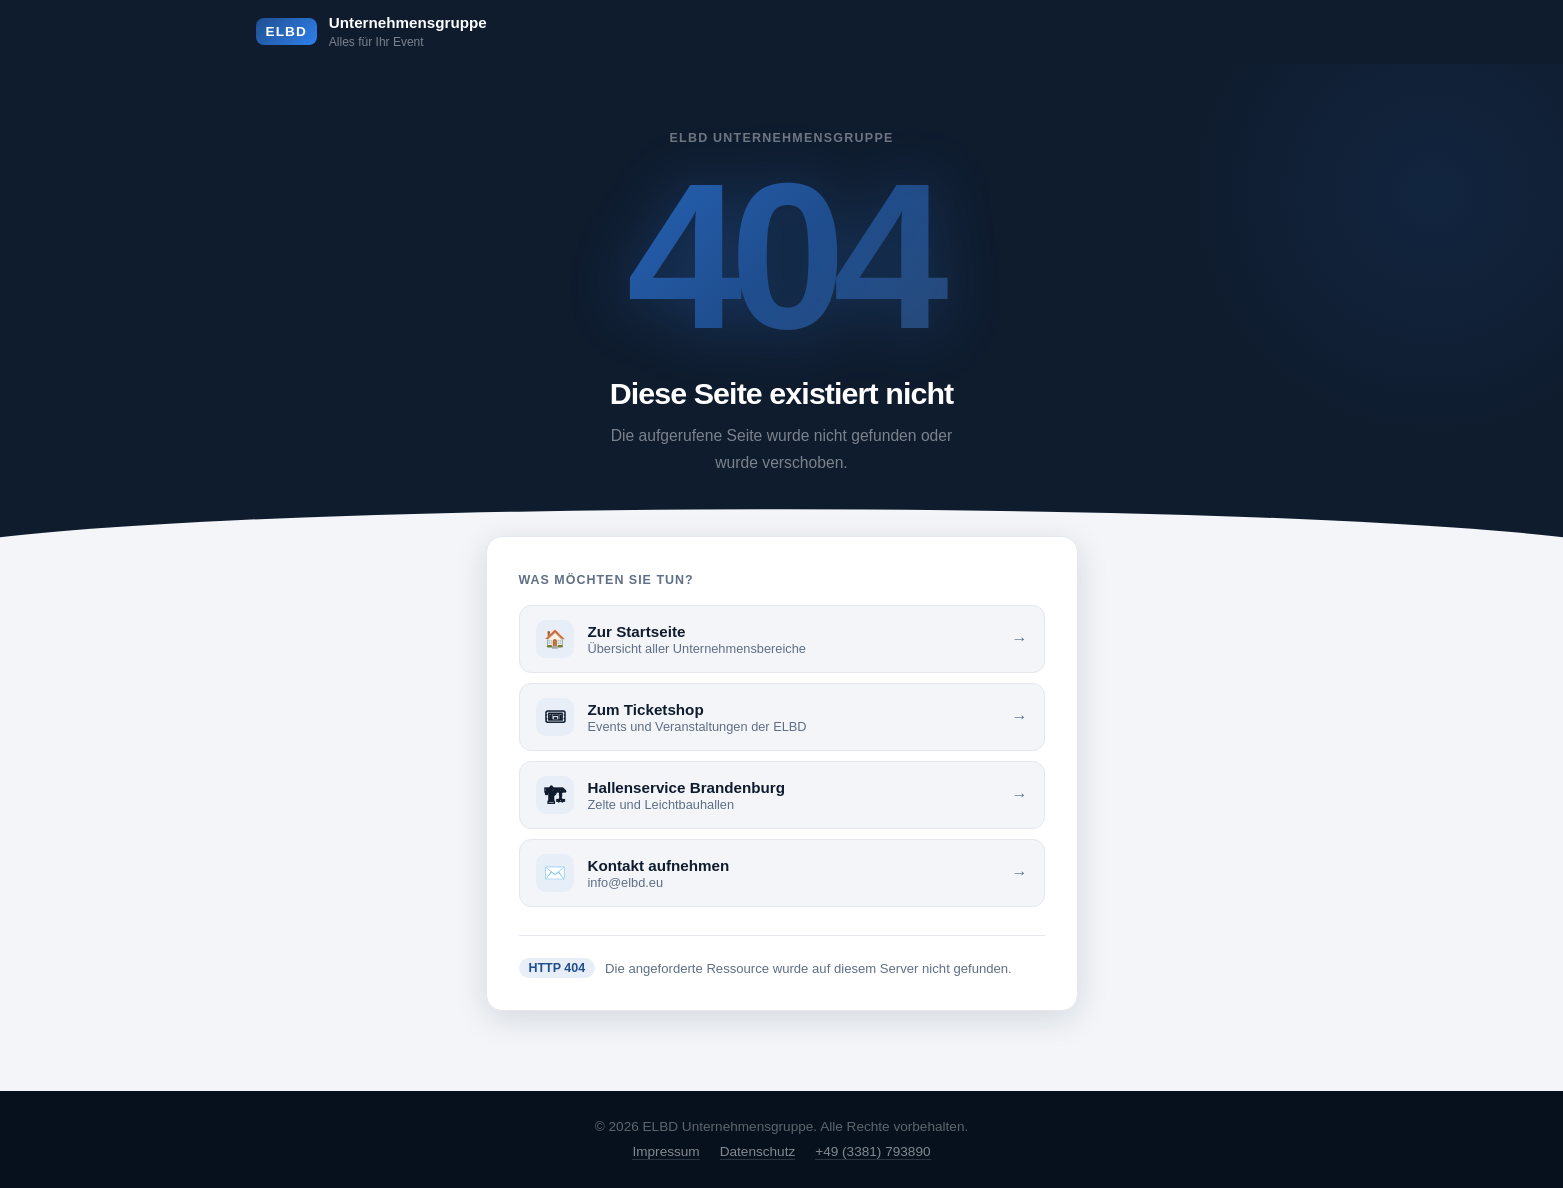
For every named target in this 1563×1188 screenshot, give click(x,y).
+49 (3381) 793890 (872, 1151)
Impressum (665, 1151)
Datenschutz (758, 1151)
